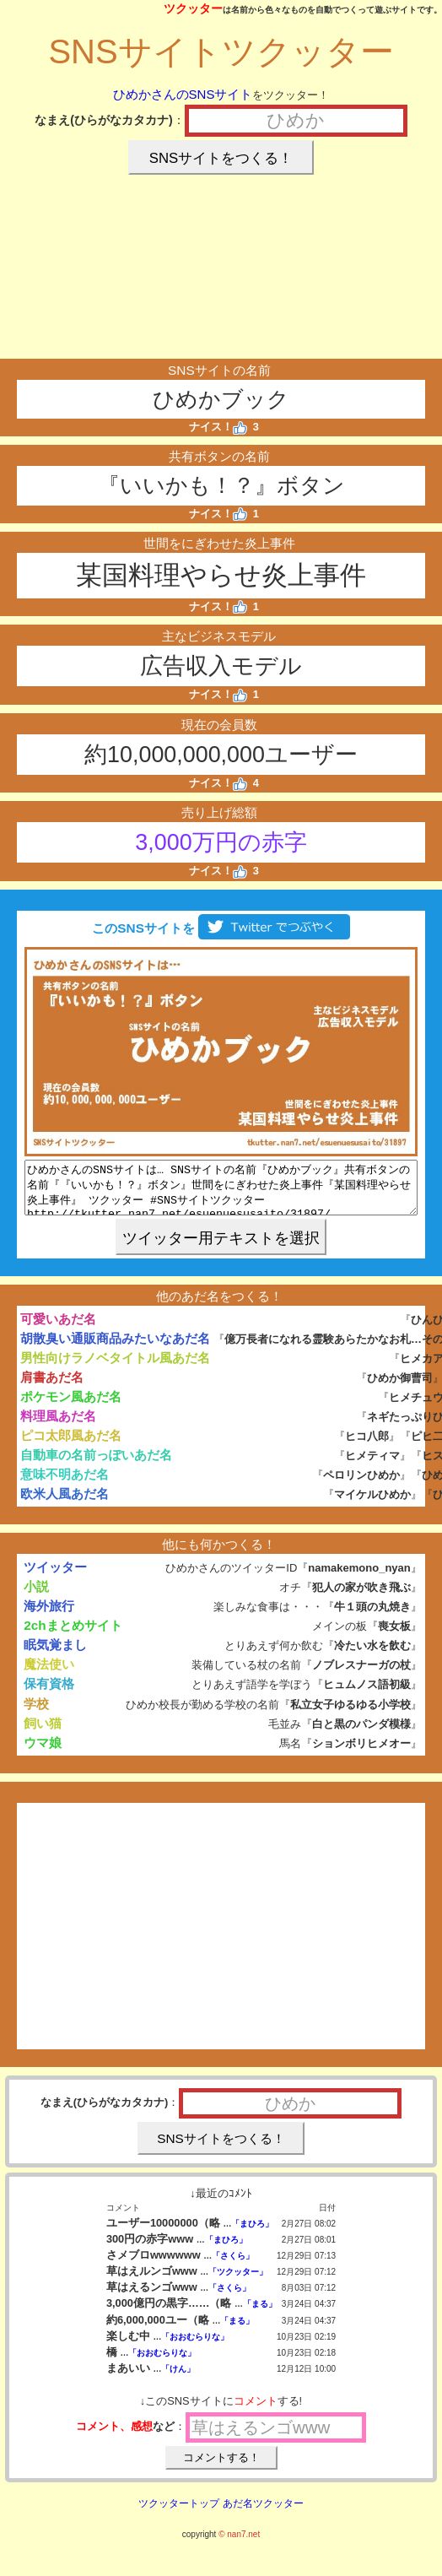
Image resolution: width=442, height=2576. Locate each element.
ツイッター (55, 1577)
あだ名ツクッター (263, 2513)
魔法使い (49, 1674)
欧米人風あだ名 (64, 1503)
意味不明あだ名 (64, 1484)
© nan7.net (239, 2544)
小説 (36, 1596)
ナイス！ (218, 426)
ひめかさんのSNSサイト (183, 94)
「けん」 (178, 2379)
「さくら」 (233, 2265)
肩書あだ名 (52, 1387)
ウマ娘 (43, 1752)
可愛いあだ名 (58, 1329)
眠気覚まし (55, 1655)
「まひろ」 (252, 2233)
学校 (36, 1714)
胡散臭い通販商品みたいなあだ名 (115, 1348)
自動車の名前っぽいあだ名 (96, 1465)
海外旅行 (49, 1616)
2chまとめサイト (72, 1635)
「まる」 (260, 2314)
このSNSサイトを (221, 928)
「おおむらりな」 (195, 2346)
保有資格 (49, 1693)
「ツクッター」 (237, 2281)
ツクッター (193, 8)
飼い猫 (43, 1733)
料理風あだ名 (58, 1426)
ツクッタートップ (178, 2513)
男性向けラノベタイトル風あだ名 (115, 1368)
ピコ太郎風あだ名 (70, 1445)
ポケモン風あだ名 (70, 1406)
